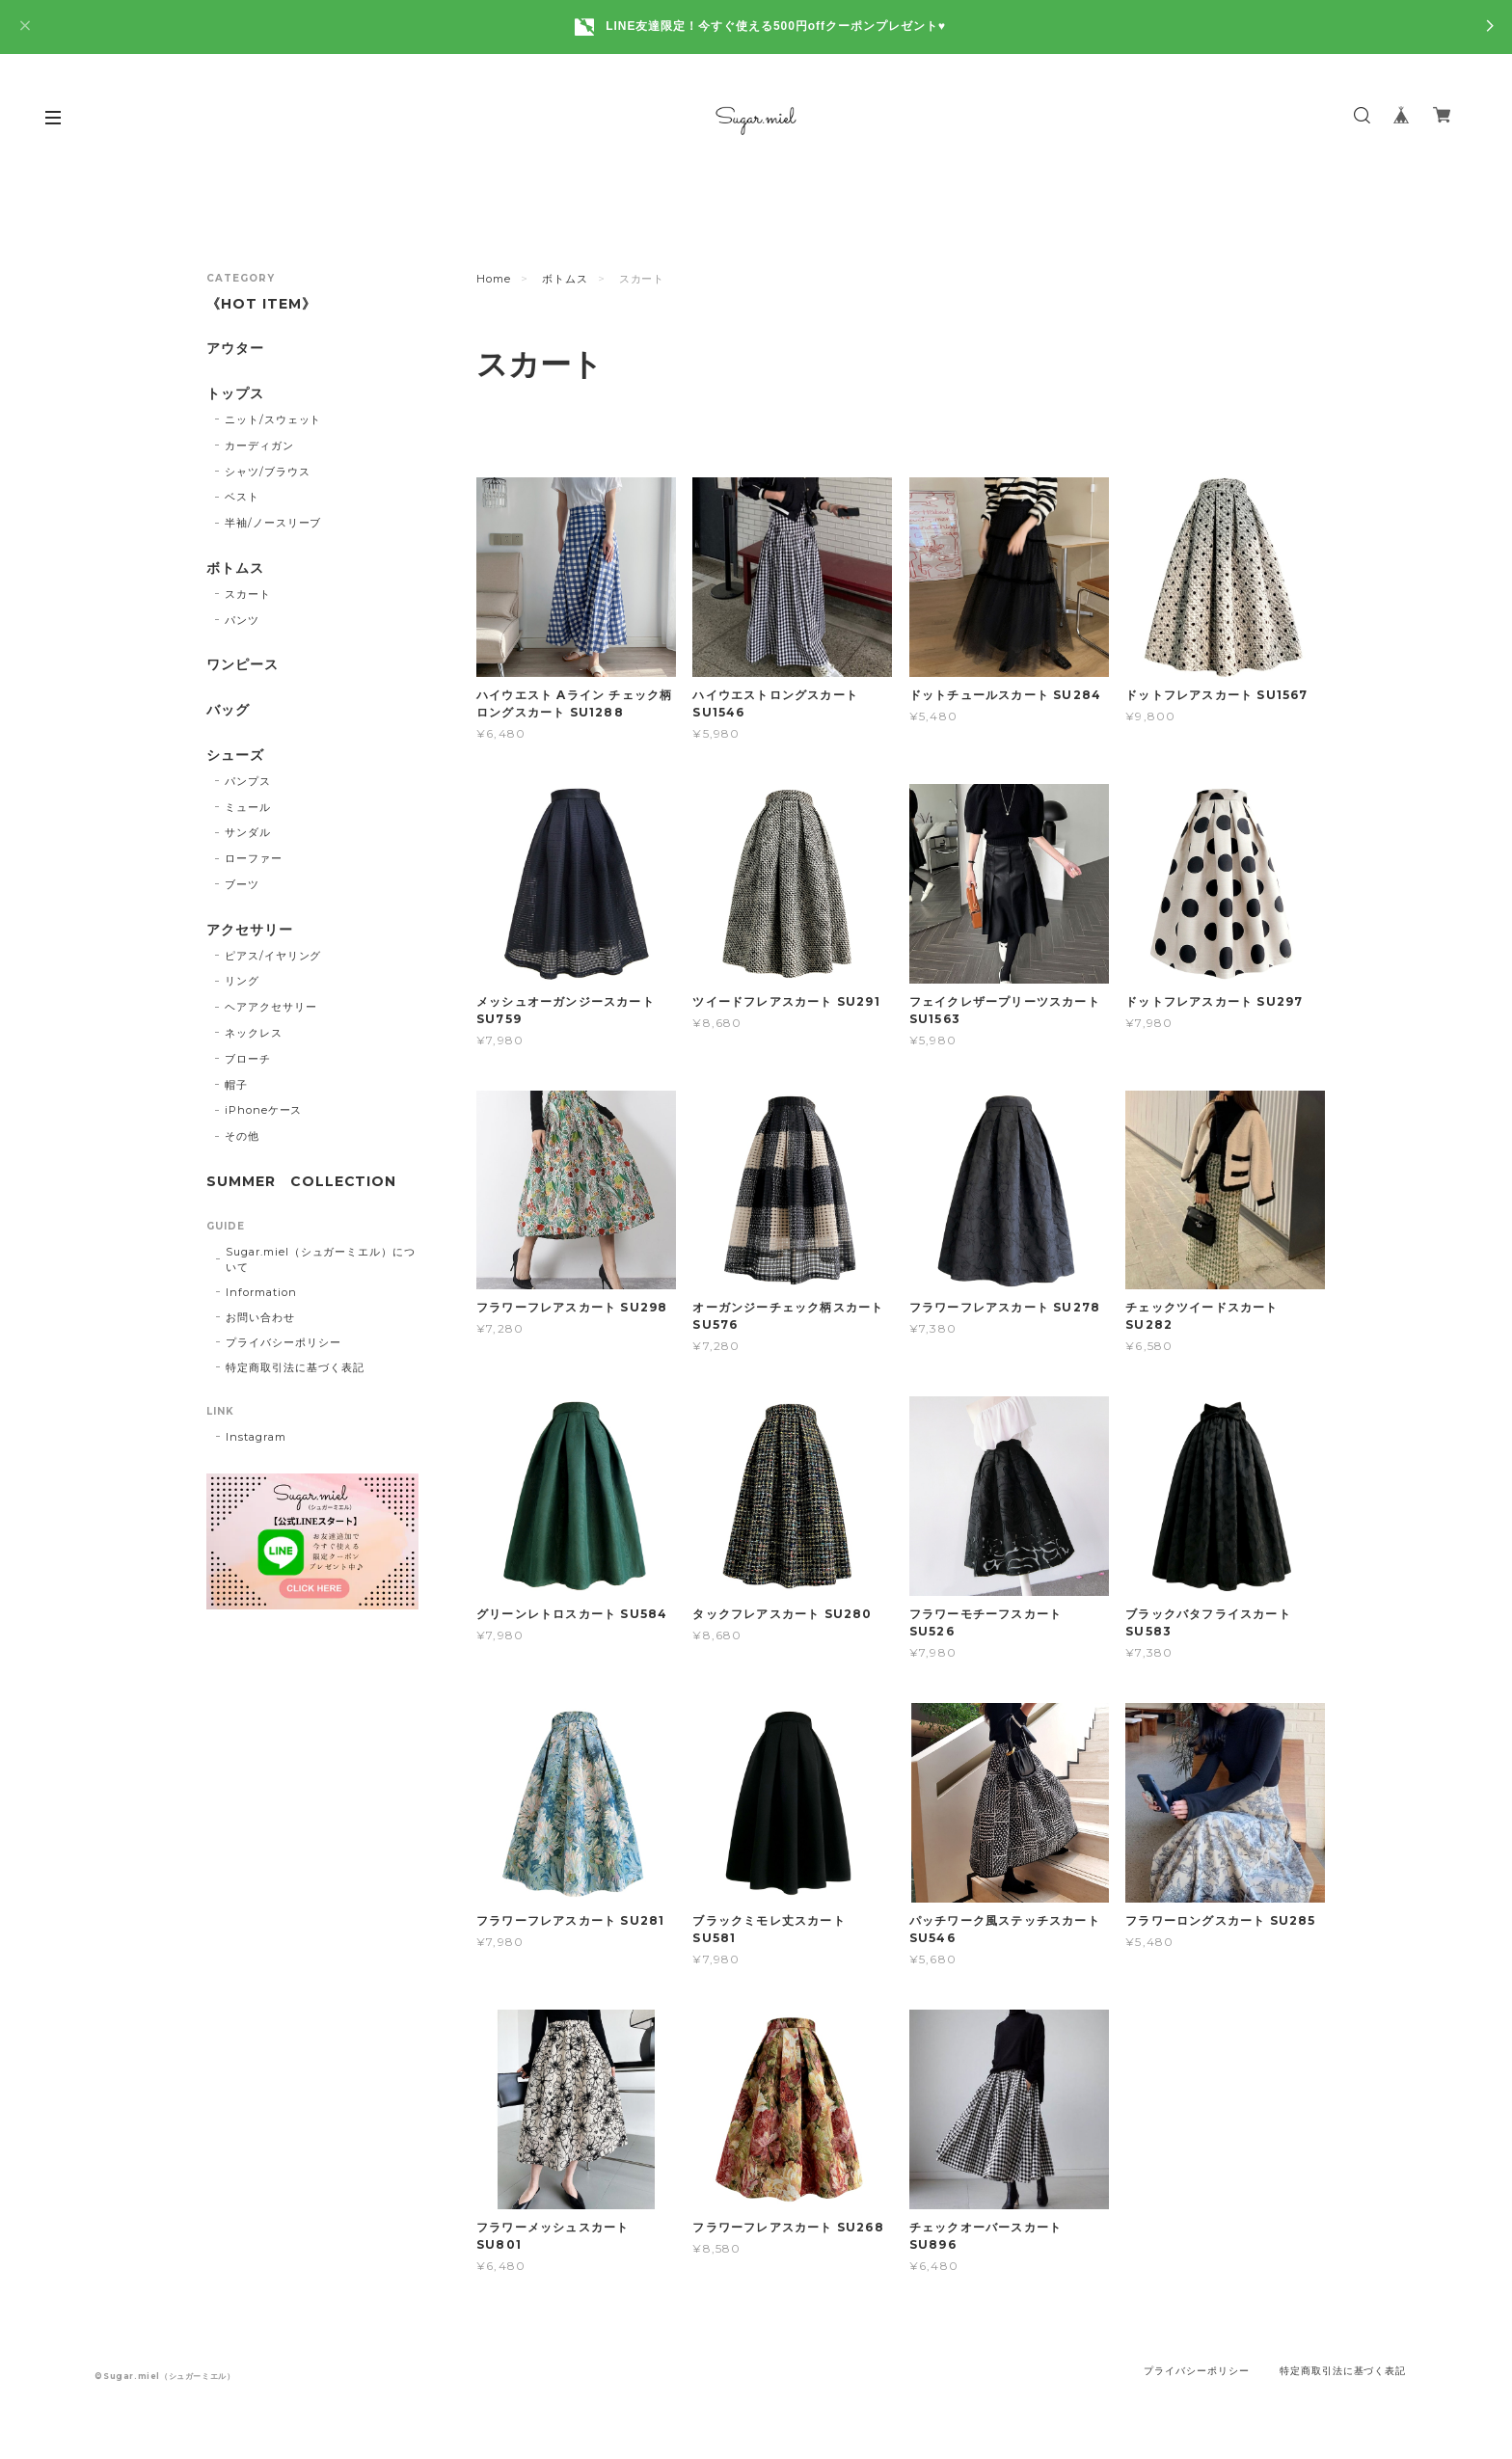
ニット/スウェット (273, 419)
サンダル (248, 832)
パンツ (242, 620)
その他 (242, 1136)
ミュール (248, 807)
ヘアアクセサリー (271, 1006)
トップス (235, 394)
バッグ (228, 710)
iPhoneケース (264, 1110)
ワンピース (242, 665)
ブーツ (242, 884)
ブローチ (248, 1059)
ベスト (242, 496)
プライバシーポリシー (283, 1342)
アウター (235, 348)
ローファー (254, 858)
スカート (248, 594)
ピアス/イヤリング (273, 955)
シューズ (235, 755)
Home (493, 278)
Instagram (256, 1437)
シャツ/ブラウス (267, 471)
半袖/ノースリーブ (273, 522)
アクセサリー (249, 930)
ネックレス (254, 1033)
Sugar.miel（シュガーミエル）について (321, 1259)
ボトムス (565, 278)
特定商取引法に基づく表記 (295, 1367)
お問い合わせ (260, 1317)
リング (242, 980)
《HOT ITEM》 (261, 304)
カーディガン (259, 445)
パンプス (248, 781)
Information (261, 1292)
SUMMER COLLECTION (301, 1182)
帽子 (236, 1085)
